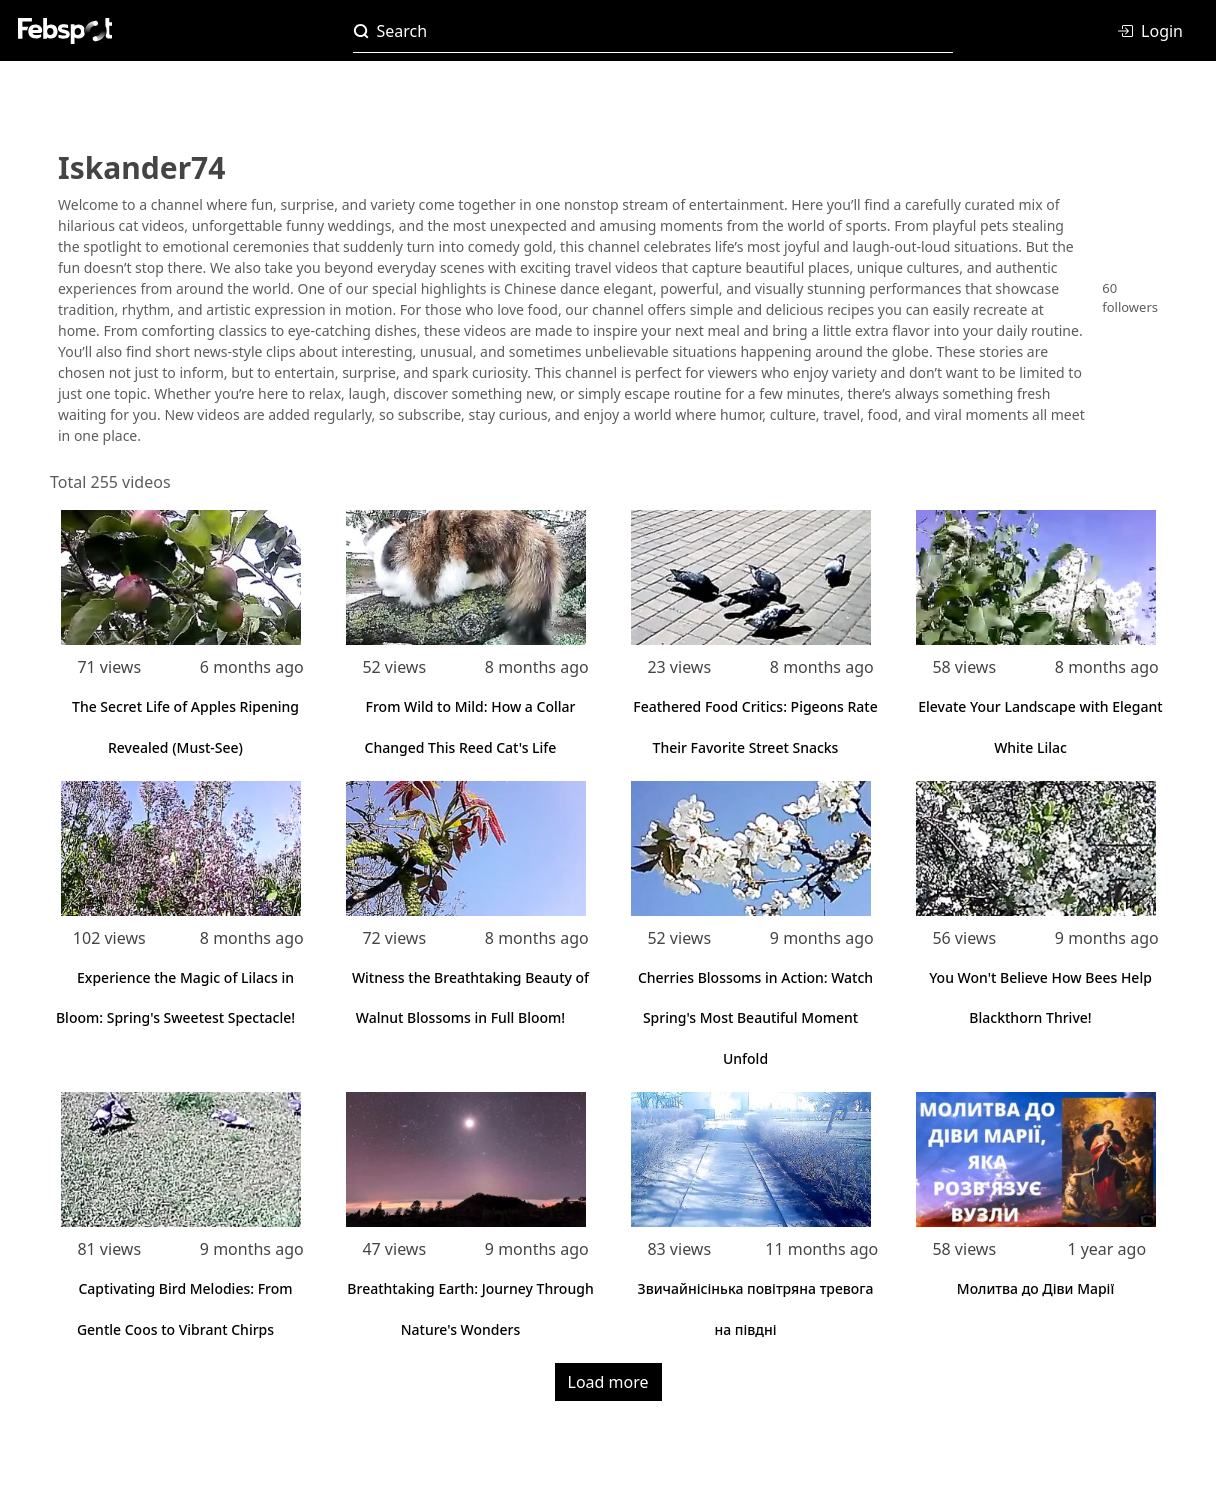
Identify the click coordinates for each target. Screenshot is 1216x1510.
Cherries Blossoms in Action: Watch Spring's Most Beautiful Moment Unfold (755, 1018)
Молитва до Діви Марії (1035, 1288)
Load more (608, 1382)
